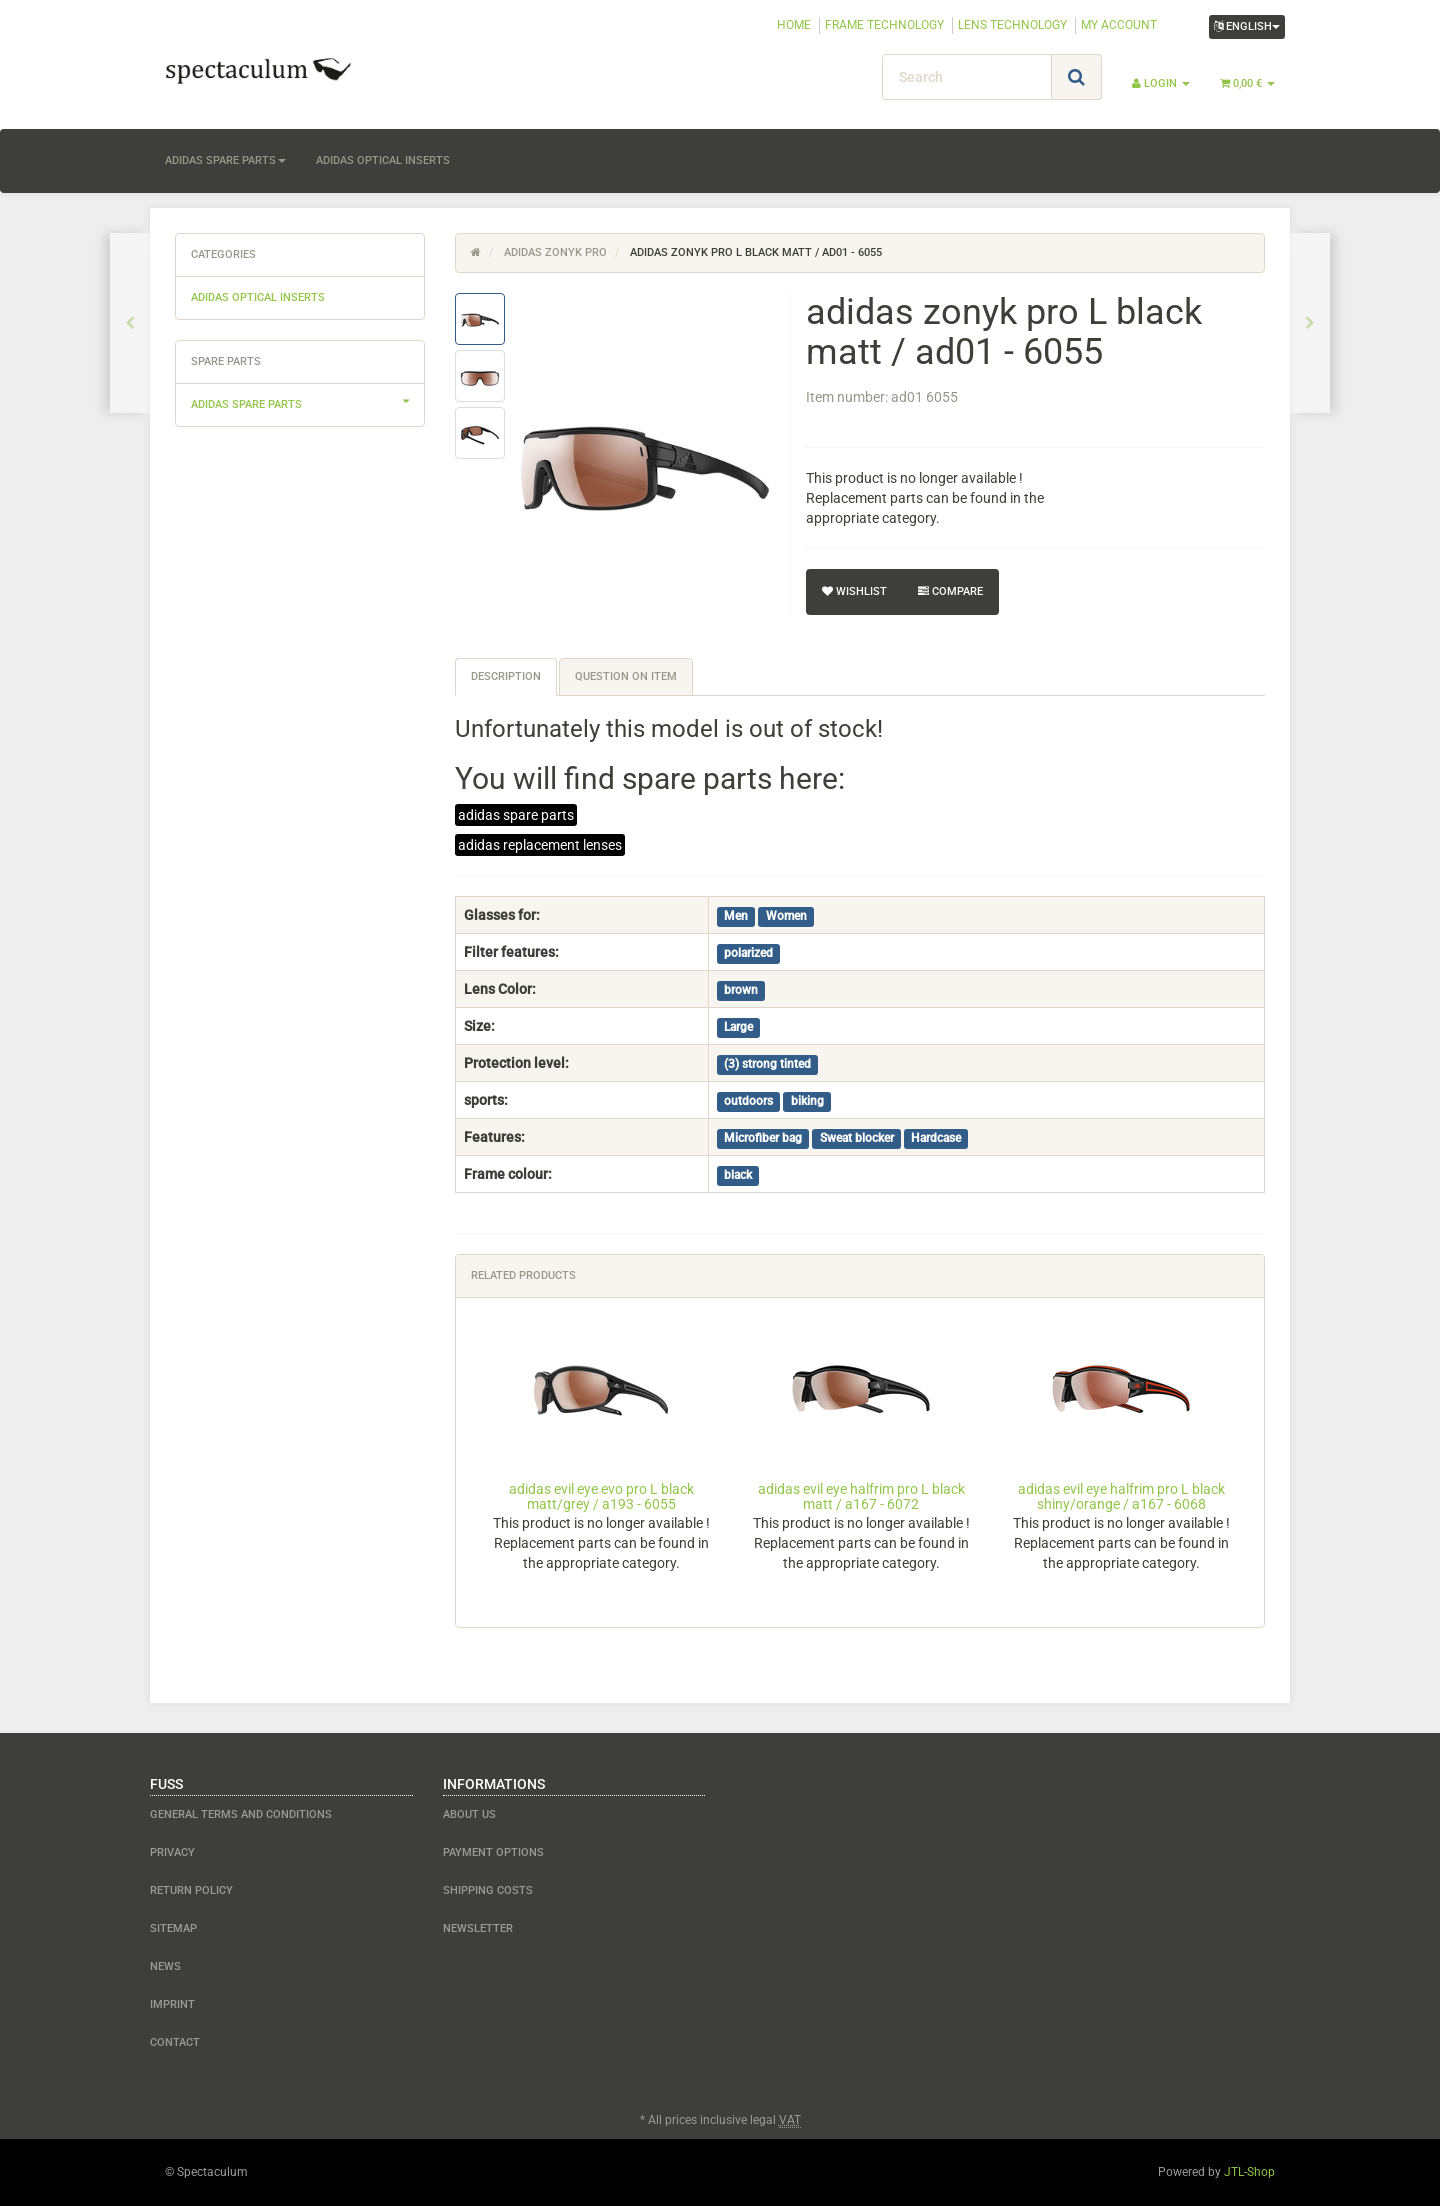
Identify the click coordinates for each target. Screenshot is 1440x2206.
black (738, 1175)
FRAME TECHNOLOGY (884, 25)
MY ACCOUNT (1119, 25)
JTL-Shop (1249, 2172)
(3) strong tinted (767, 1064)
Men (736, 916)
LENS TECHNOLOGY (1012, 25)
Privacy (172, 1852)
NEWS (165, 1966)
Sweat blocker (857, 1138)
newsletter (478, 1928)
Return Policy (191, 1890)
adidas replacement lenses (540, 845)
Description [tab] (506, 676)
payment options (493, 1852)
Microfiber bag (763, 1138)
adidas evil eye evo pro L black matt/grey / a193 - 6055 (601, 1496)
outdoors (748, 1101)
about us (469, 1814)
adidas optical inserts (383, 160)
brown (741, 990)
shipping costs (488, 1890)
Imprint (172, 2004)
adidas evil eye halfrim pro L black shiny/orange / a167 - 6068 (1121, 1496)
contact (175, 2042)
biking (807, 1101)
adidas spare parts (225, 160)
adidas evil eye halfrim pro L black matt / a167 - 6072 (861, 1496)
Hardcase (936, 1138)
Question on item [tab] (626, 676)
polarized (748, 953)
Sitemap (173, 1928)
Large (738, 1027)
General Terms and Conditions (241, 1814)
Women (786, 916)
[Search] (967, 77)
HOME (794, 25)
